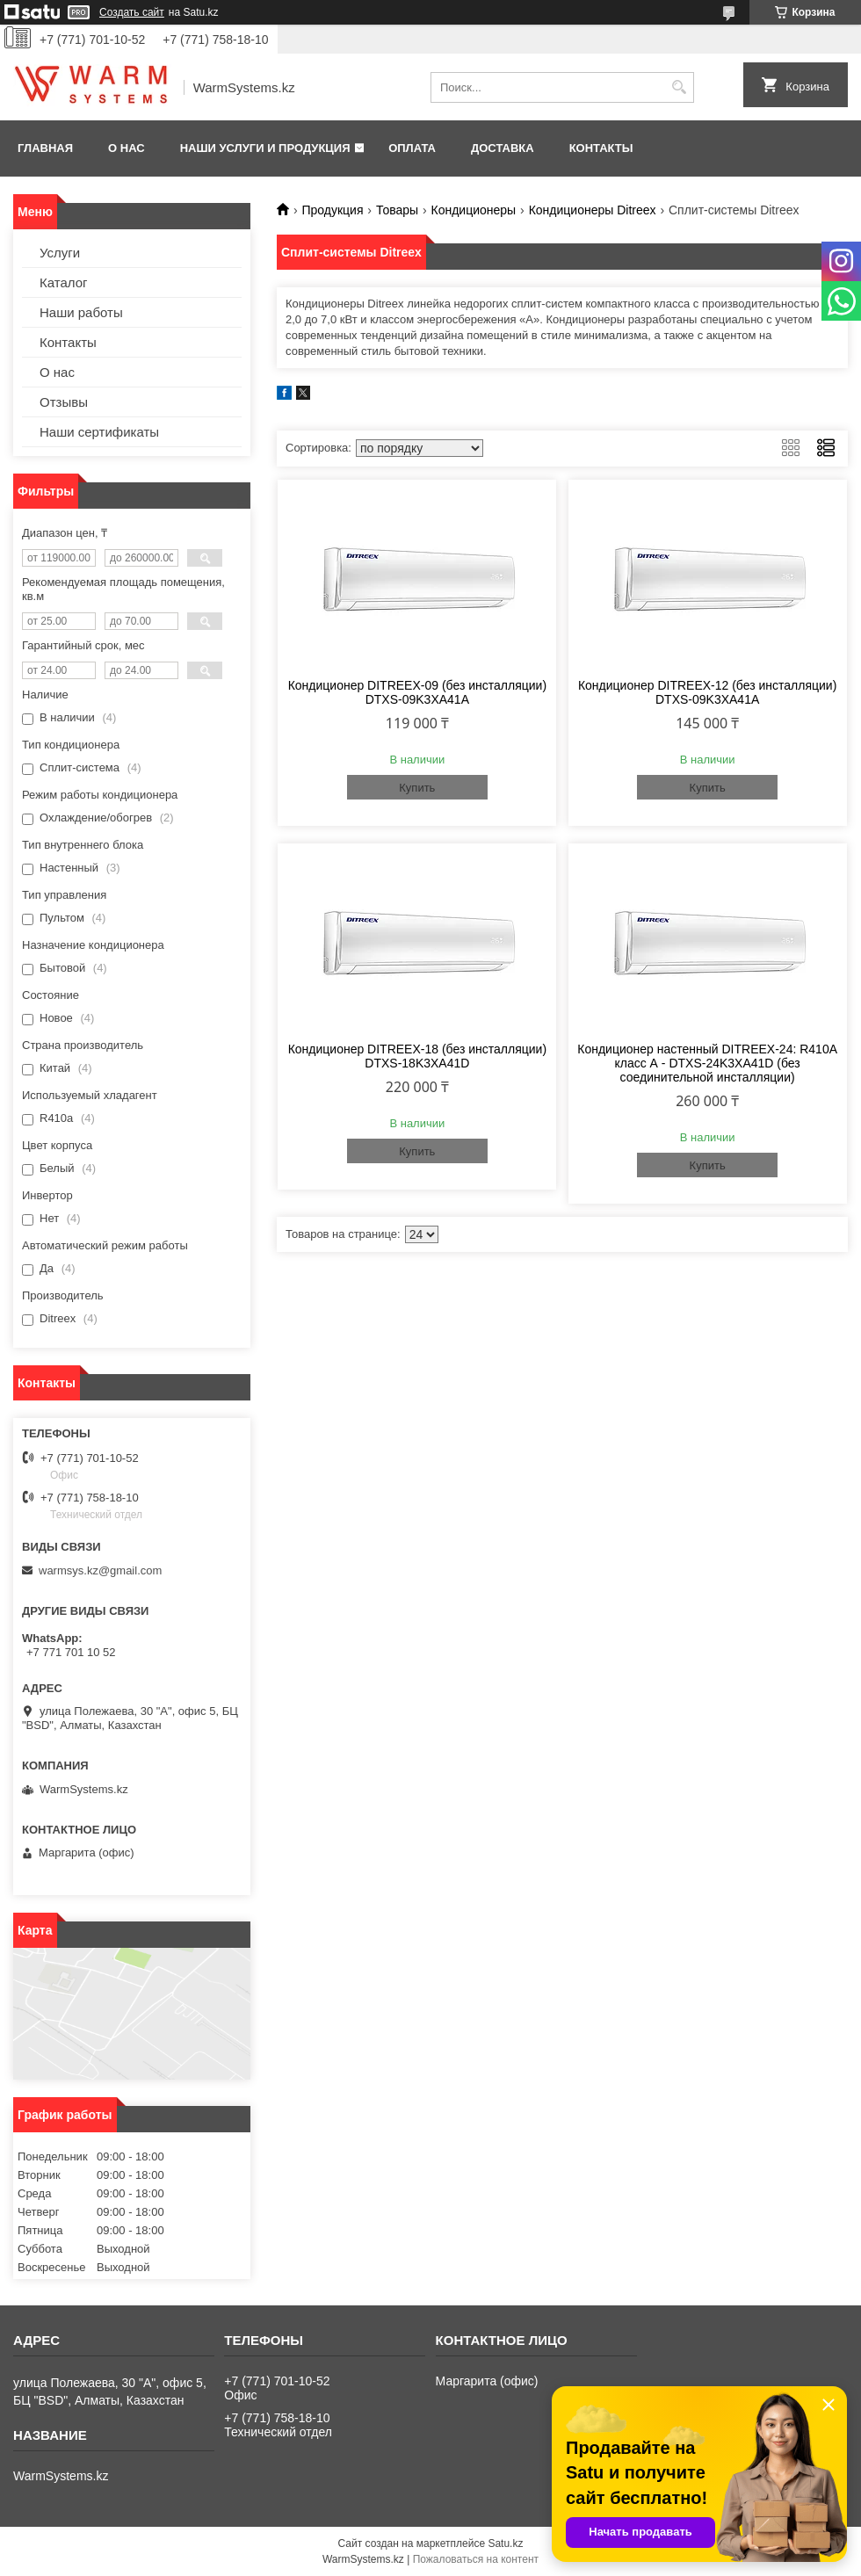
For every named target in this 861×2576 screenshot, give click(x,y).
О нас (126, 148)
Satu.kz (505, 2543)
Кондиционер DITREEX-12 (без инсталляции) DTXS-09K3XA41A (707, 692)
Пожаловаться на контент (476, 2559)
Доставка (502, 148)
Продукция (332, 210)
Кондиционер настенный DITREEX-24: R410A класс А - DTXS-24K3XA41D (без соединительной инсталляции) (707, 1063)
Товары (397, 210)
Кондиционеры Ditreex (592, 210)
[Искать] (678, 87)
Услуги (60, 252)
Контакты (601, 148)
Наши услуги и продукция (265, 148)
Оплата (412, 148)
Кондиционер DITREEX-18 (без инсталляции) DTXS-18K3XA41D (417, 1056)
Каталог (64, 282)
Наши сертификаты (99, 431)
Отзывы (64, 401)
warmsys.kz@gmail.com (100, 1570)
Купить (417, 787)
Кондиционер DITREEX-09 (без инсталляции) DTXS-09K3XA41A (417, 692)
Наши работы (81, 312)
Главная (45, 148)
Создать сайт (131, 12)
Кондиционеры (474, 210)
